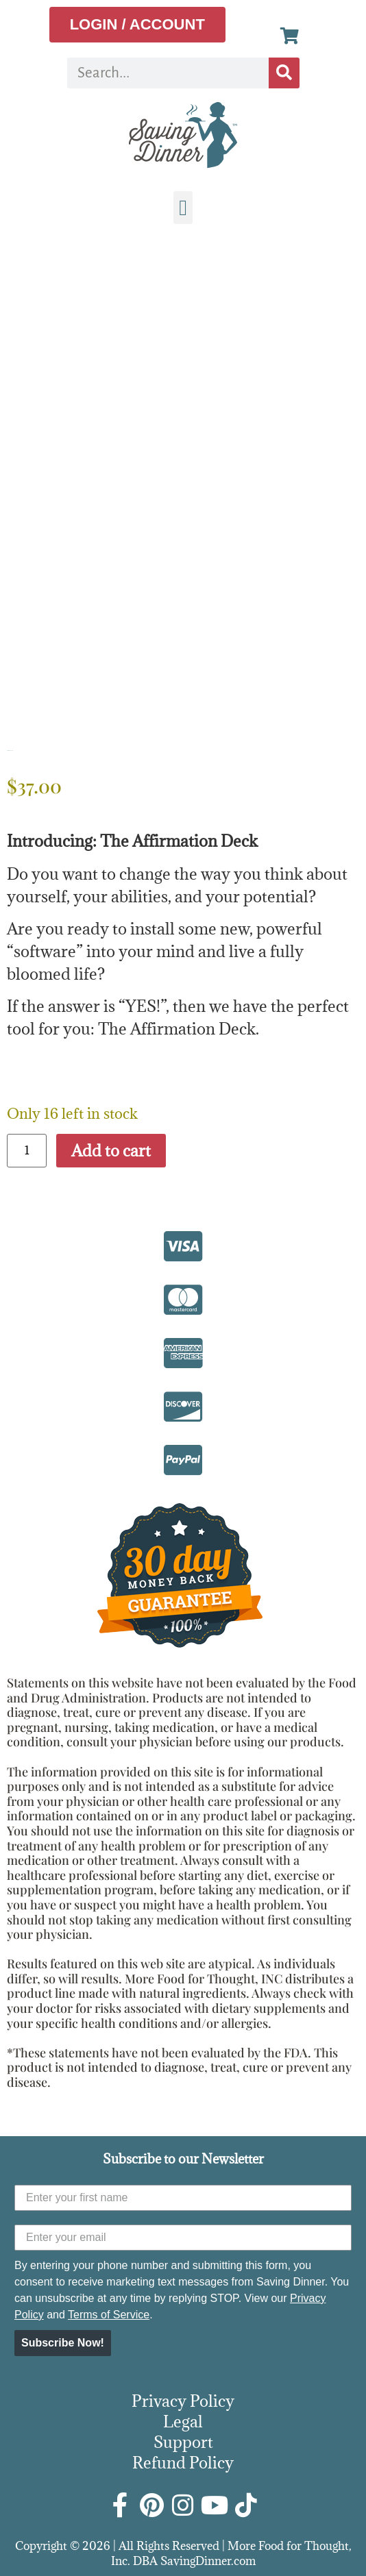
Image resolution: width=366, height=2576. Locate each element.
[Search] (284, 73)
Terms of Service (108, 2314)
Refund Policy (183, 2462)
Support (183, 2441)
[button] (183, 207)
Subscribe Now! (62, 2343)
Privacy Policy (183, 2400)
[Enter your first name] (183, 2198)
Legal (183, 2421)
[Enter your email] (183, 2238)
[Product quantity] (27, 1150)
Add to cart (111, 1150)
